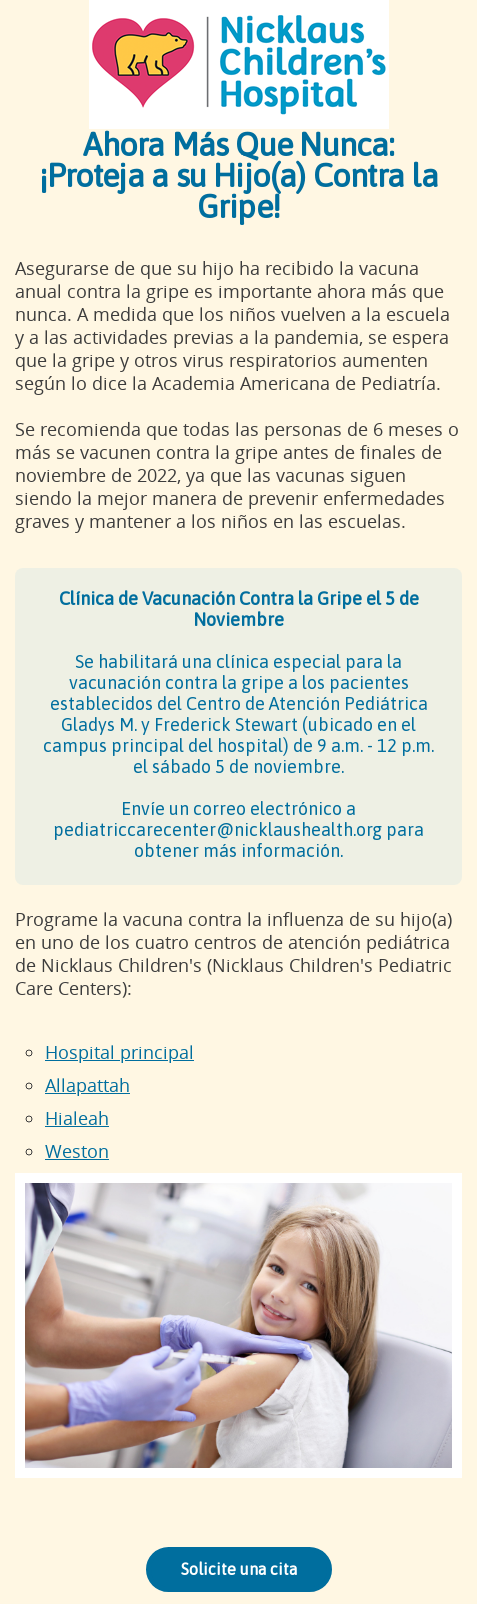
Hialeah (77, 1118)
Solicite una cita (239, 1569)
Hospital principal (119, 1052)
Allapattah (87, 1085)
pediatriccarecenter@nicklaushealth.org (217, 829)
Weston (77, 1151)
